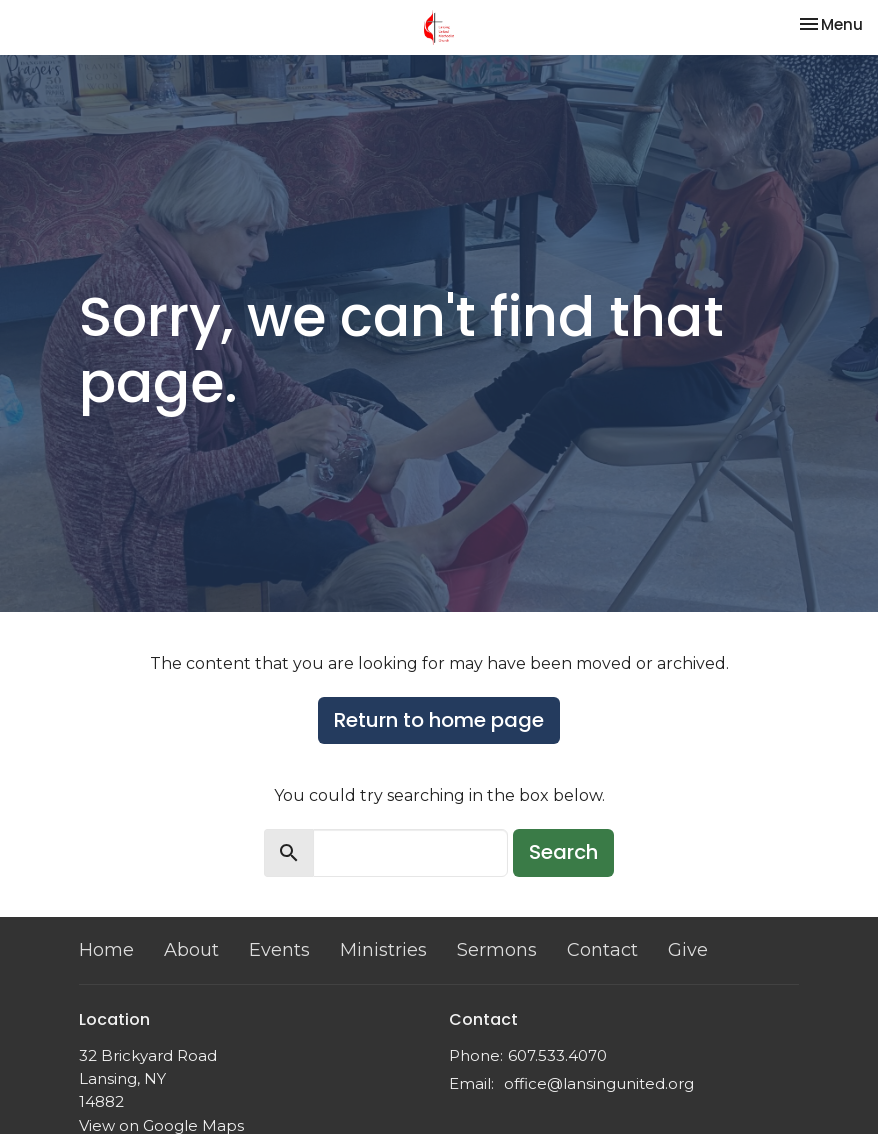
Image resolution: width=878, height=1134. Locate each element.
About (191, 950)
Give (688, 950)
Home (106, 950)
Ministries (383, 950)
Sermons (497, 950)
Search (563, 852)
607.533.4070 (557, 1055)
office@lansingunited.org (599, 1083)
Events (279, 950)
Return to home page (439, 720)
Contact (602, 950)
